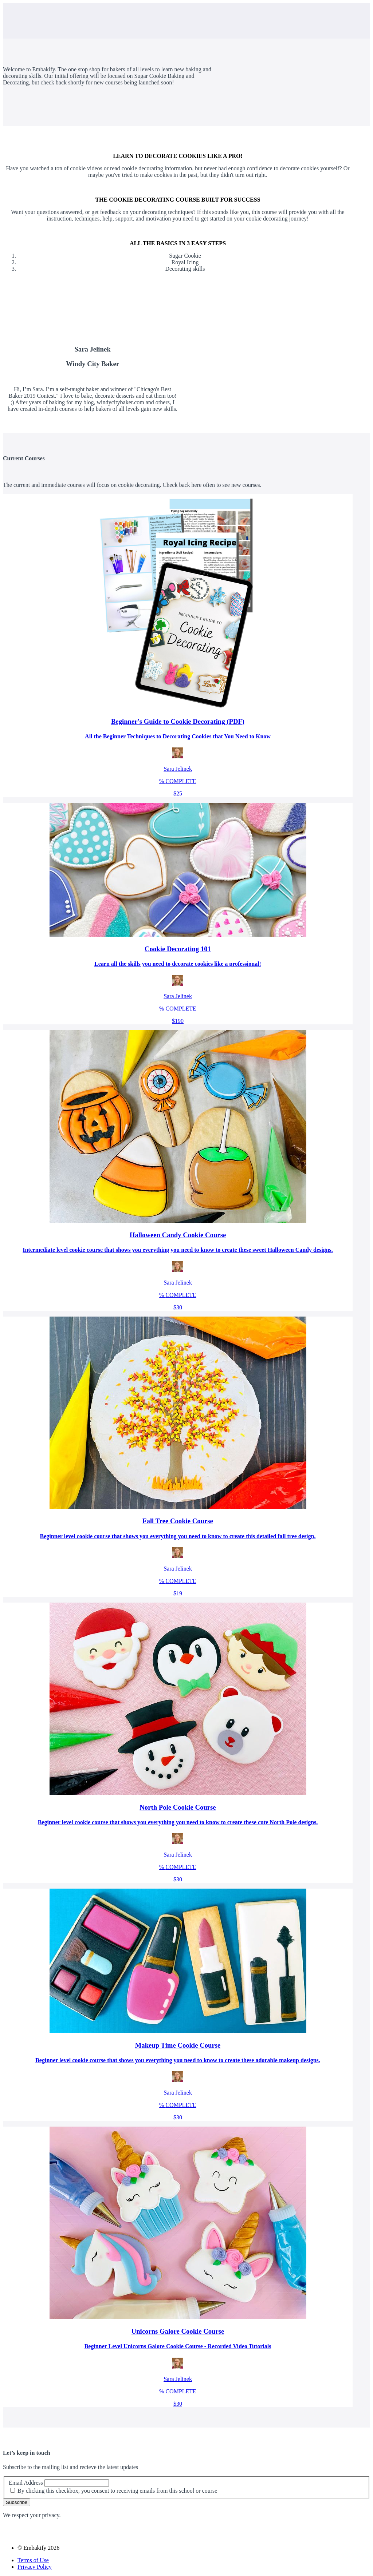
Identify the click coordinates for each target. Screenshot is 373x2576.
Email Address (26, 2483)
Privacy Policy (34, 2567)
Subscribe (16, 2502)
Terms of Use (33, 2560)
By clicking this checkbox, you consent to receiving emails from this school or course (117, 2491)
